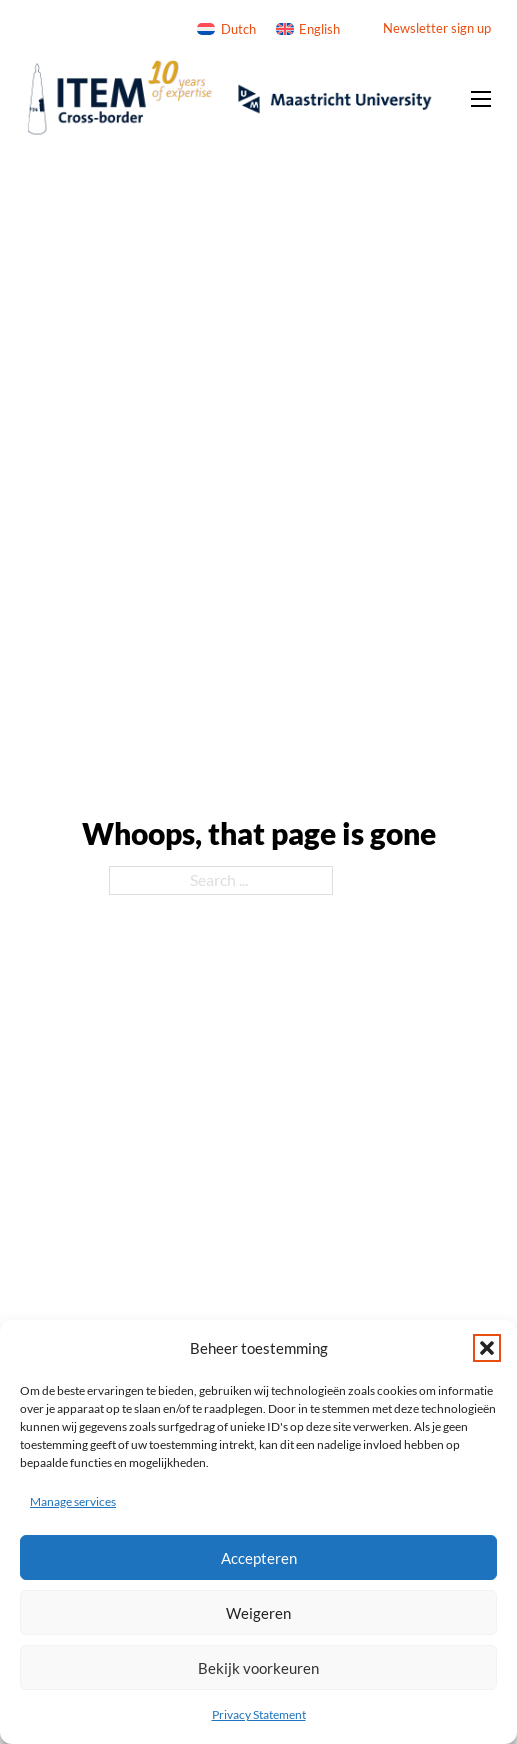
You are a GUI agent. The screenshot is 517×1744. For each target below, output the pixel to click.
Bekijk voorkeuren (258, 1668)
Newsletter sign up (437, 28)
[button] (487, 1348)
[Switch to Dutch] (226, 29)
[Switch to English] (308, 29)
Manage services (73, 1501)
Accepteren (259, 1558)
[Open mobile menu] (481, 99)
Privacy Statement (259, 1714)
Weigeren (258, 1613)
